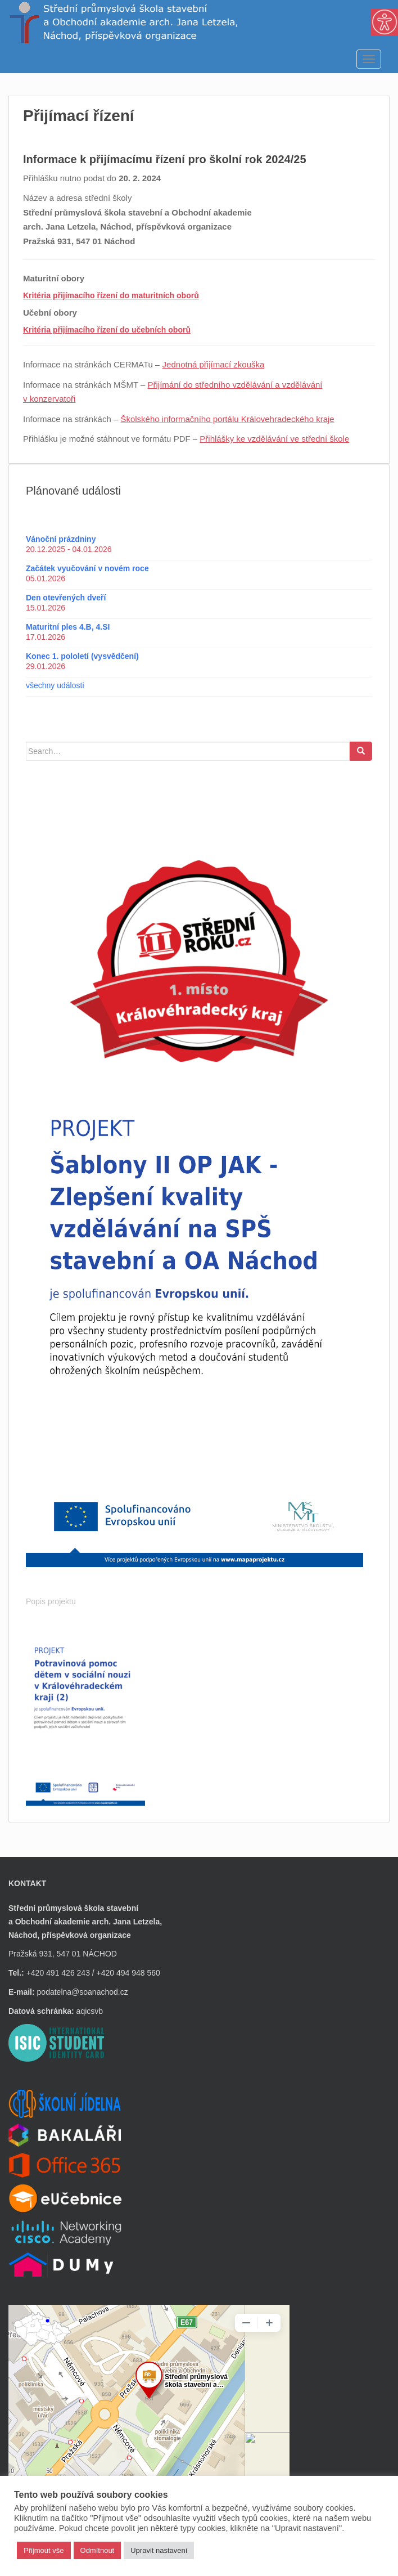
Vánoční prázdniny (61, 539)
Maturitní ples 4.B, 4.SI (68, 626)
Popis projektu (51, 1601)
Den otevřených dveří (66, 597)
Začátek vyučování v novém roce (87, 568)
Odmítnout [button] (97, 2550)
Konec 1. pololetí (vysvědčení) (82, 656)
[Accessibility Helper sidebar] (384, 21)
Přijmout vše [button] (44, 2550)
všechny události (55, 685)
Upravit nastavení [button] (158, 2550)
